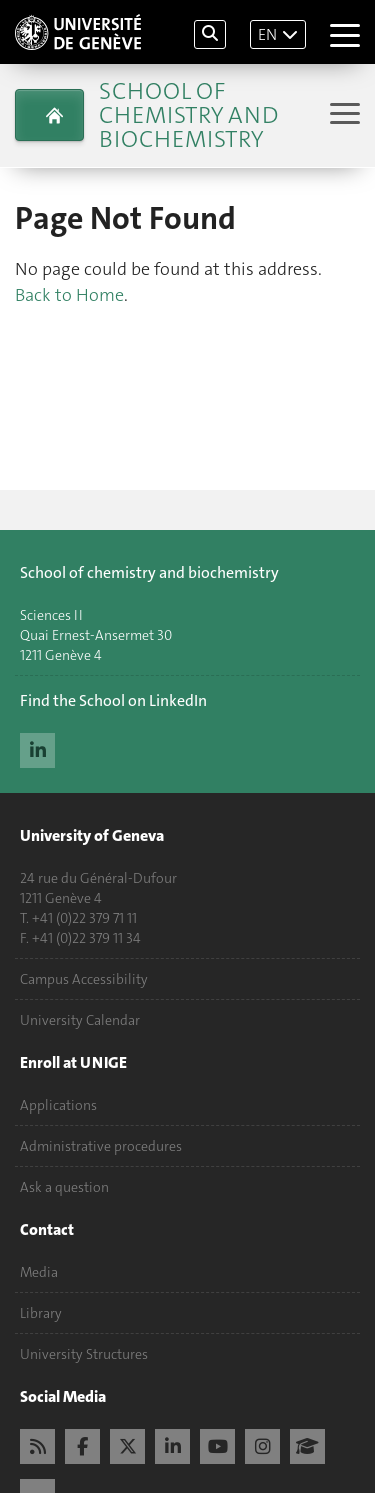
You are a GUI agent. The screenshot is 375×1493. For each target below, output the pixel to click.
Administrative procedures (101, 1146)
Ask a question (64, 1187)
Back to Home (69, 295)
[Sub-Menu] (342, 115)
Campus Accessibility (84, 979)
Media (39, 1272)
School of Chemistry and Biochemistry (188, 115)
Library (41, 1313)
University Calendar (80, 1020)
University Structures (84, 1354)
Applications (58, 1105)
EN (267, 34)
